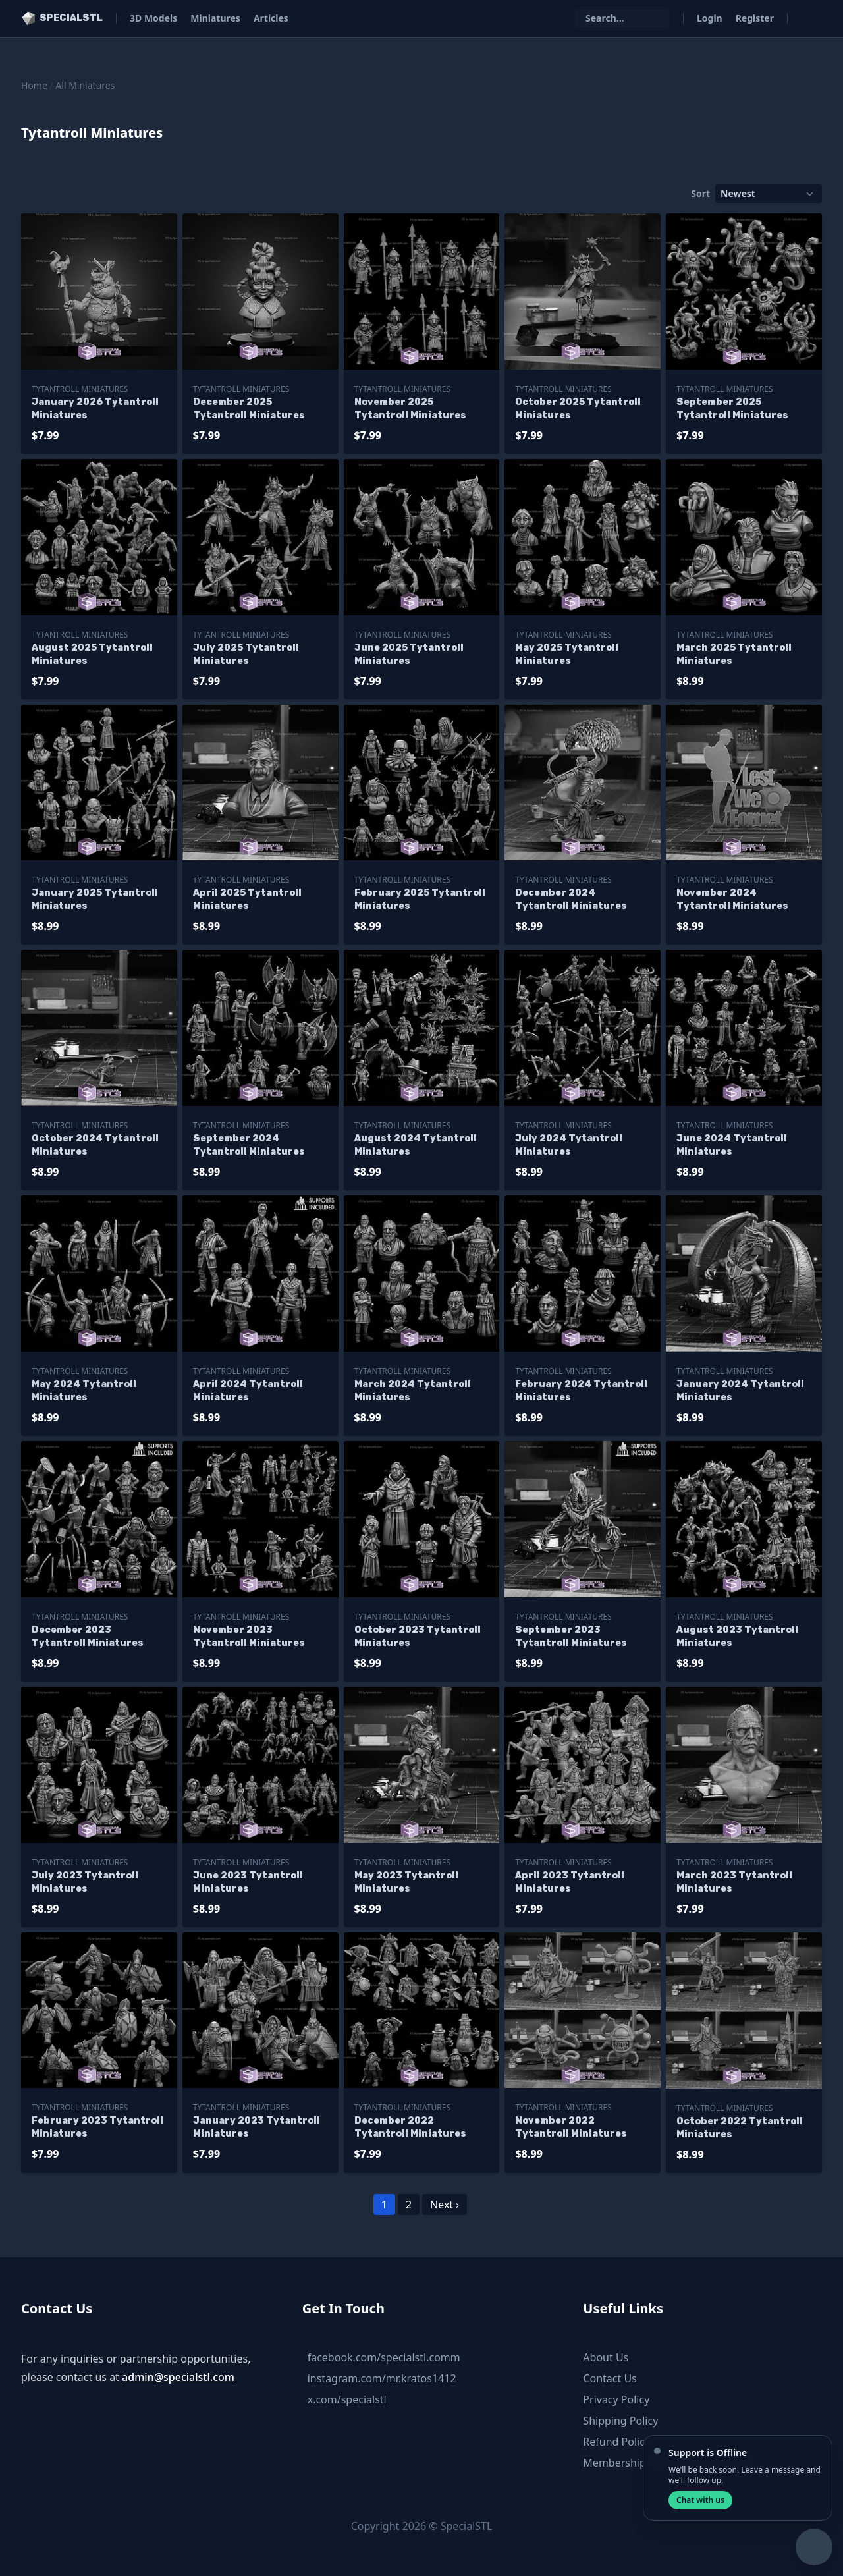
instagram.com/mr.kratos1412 (382, 2378)
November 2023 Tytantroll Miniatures (249, 1636)
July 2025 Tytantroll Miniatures (246, 654)
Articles (271, 18)
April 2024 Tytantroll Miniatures (248, 1391)
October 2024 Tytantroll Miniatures (95, 1145)
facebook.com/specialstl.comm (384, 2357)
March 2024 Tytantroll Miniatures (412, 1391)
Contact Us (609, 2378)
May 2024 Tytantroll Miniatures (84, 1391)
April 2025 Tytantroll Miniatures (247, 899)
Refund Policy (616, 2441)
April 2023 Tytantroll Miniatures (569, 1882)
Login (709, 18)
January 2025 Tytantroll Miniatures (95, 899)
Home (34, 85)
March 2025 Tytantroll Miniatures (734, 654)
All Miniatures (85, 85)
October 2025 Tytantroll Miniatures (578, 409)
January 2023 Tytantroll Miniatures (256, 2127)
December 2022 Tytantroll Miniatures (410, 2127)
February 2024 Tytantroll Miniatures (581, 1391)
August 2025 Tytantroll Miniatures (92, 654)
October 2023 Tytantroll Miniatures (417, 1636)
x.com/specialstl (347, 2399)
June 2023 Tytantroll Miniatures (248, 1882)
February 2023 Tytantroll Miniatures (97, 2127)
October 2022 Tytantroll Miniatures (739, 2128)
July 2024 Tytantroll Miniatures (568, 1145)
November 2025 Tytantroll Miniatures (410, 409)
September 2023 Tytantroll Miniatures (571, 1636)
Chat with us (700, 2500)
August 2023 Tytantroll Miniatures (737, 1636)
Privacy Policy (616, 2399)
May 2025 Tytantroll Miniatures (566, 654)
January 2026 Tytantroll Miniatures (95, 409)
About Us (605, 2357)
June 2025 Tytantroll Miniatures (409, 654)
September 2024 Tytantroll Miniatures (249, 1145)
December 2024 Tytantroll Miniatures (571, 899)
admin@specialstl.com (178, 2377)
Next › (444, 2204)
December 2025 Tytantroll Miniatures (249, 409)
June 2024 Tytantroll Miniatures (731, 1145)
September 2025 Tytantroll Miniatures (732, 409)
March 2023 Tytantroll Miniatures (734, 1882)
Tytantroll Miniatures (80, 389)
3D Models (153, 18)
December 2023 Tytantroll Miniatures (88, 1636)
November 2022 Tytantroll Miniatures (571, 2127)
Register (755, 18)
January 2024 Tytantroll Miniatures (740, 1391)
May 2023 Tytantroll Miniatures (406, 1882)
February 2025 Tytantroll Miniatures (419, 899)
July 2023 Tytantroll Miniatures (85, 1882)
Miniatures (215, 18)
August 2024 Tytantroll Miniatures (415, 1145)
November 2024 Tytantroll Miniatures (732, 899)
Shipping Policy (620, 2420)
